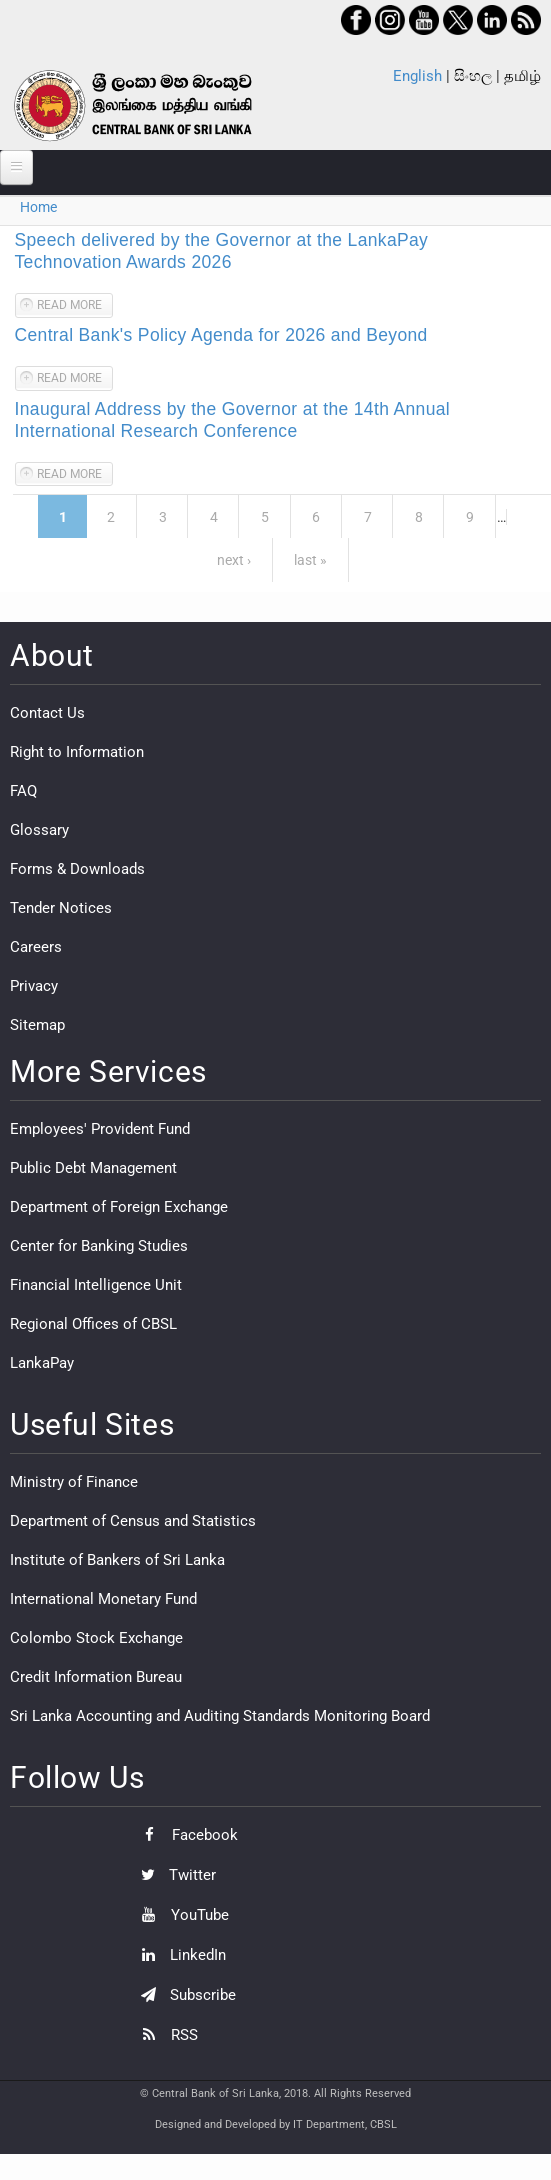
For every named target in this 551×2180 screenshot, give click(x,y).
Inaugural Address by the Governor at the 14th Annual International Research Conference (233, 420)
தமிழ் (522, 76)
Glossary (39, 830)
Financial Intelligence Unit (96, 1285)
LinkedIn (178, 1955)
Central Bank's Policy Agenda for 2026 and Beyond (221, 335)
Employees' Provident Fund (100, 1129)
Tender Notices (61, 908)
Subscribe (183, 1995)
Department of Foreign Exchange (119, 1207)
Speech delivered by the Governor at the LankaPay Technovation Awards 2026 (222, 251)
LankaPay (42, 1363)
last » (310, 560)
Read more (75, 307)
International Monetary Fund (103, 1599)
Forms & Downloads (77, 869)
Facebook (184, 1835)
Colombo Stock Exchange (96, 1638)
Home (38, 207)
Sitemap (37, 1025)
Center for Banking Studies (99, 1246)
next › (234, 560)
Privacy (34, 986)
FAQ (23, 791)
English (417, 76)
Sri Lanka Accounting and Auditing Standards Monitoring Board (220, 1716)
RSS (164, 2035)
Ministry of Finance (74, 1482)
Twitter (173, 1875)
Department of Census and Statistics (133, 1521)
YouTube (180, 1915)
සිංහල (473, 76)
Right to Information (77, 752)
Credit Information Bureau (96, 1677)
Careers (36, 947)
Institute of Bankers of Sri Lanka (117, 1560)
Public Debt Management (93, 1168)
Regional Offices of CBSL (93, 1324)
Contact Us (47, 713)
